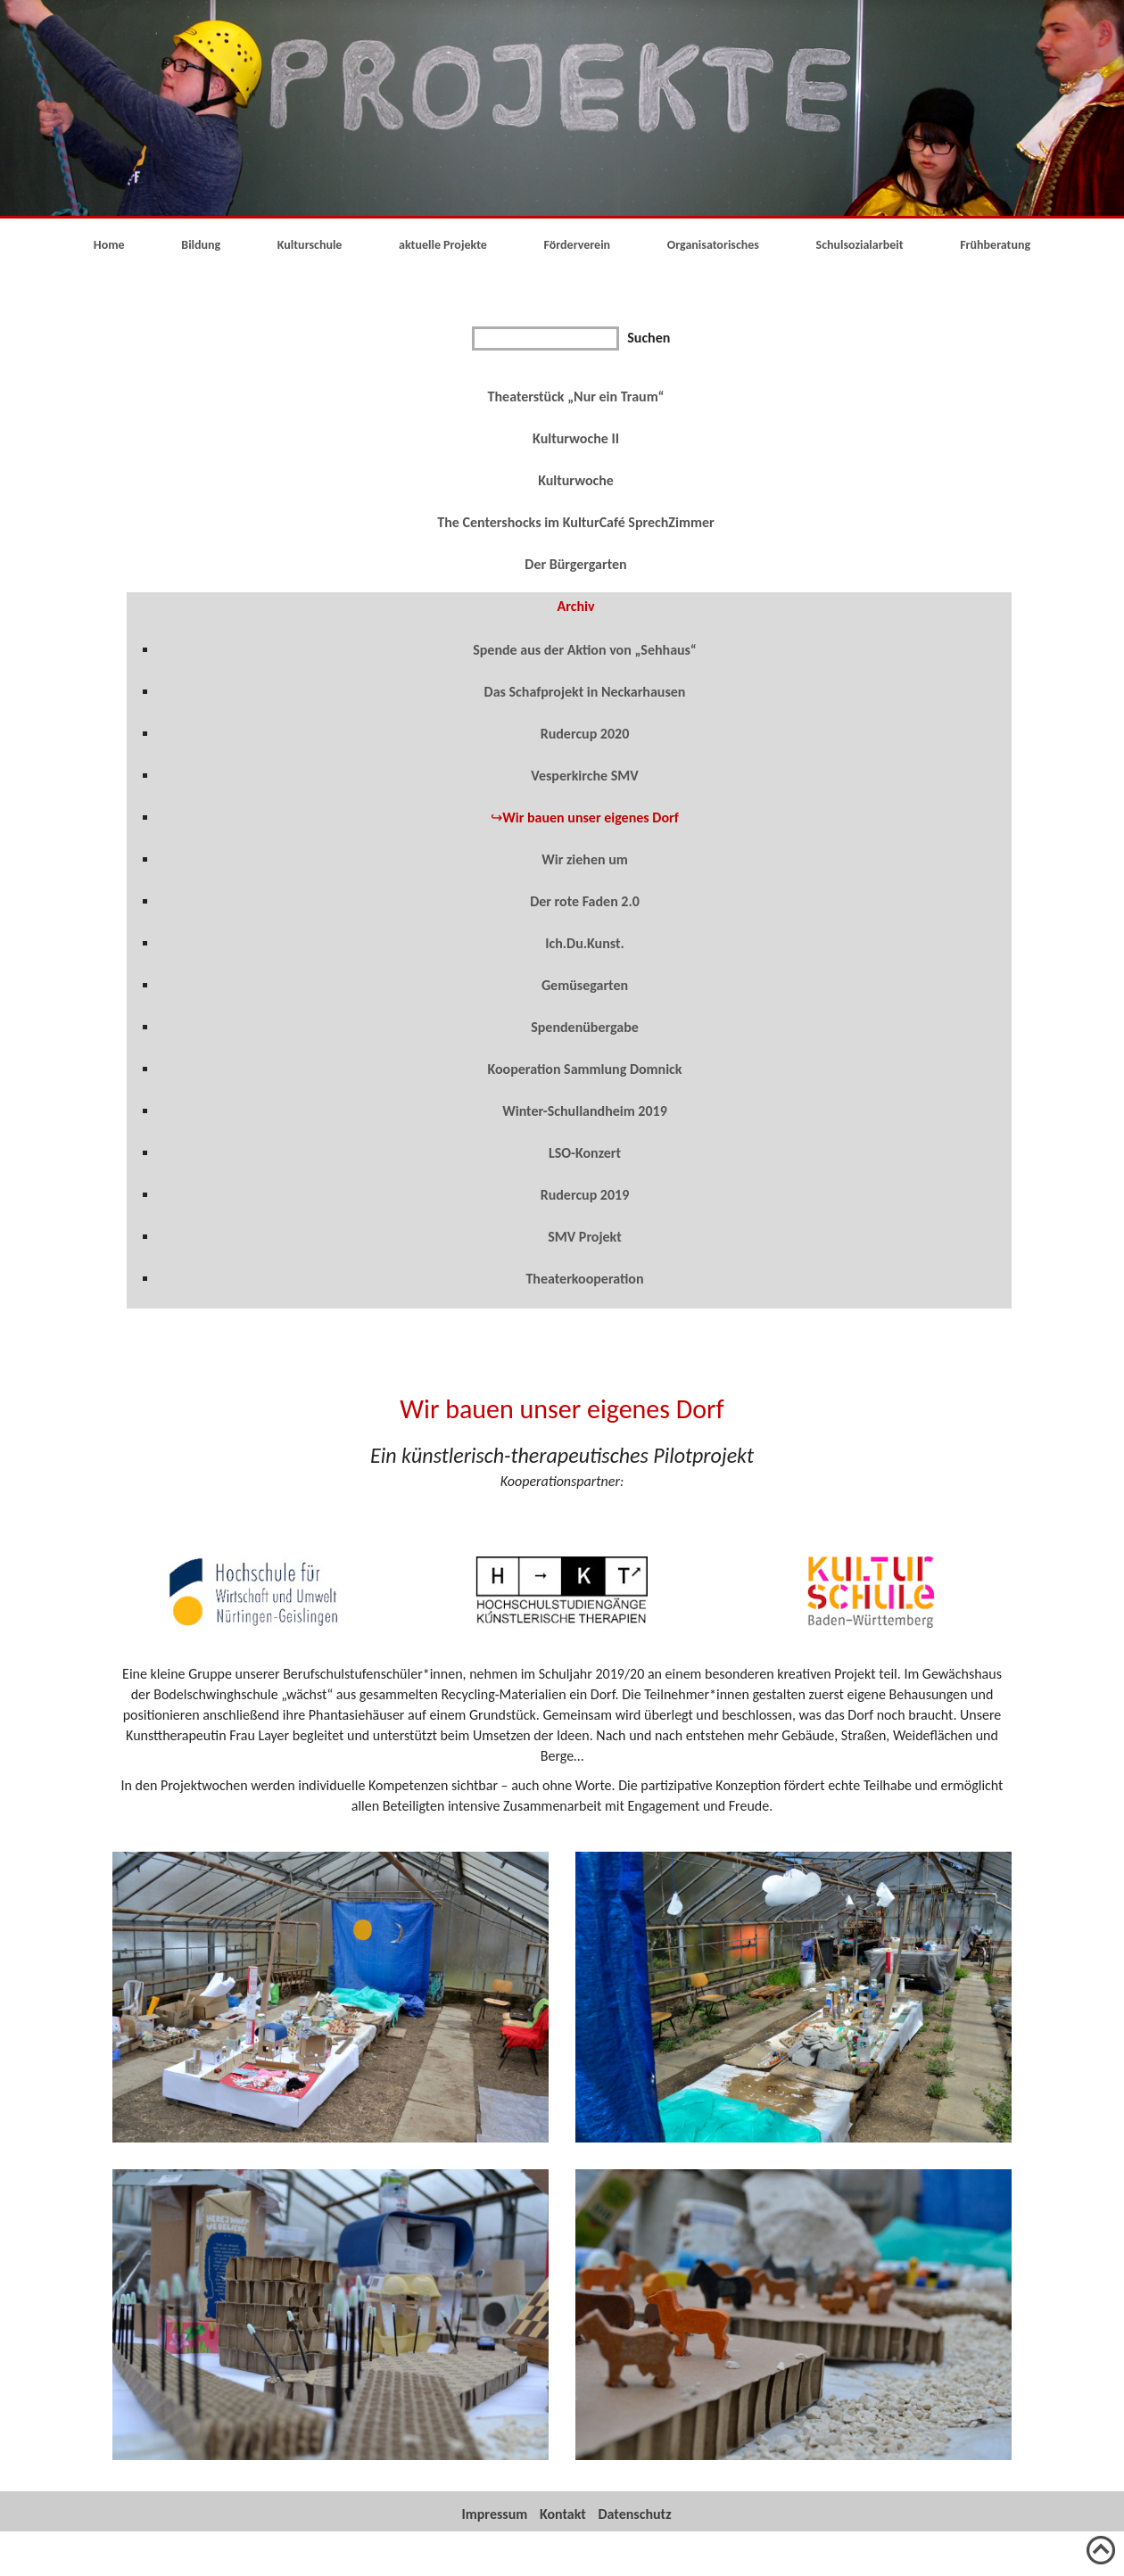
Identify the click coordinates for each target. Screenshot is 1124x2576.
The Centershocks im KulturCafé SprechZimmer (575, 522)
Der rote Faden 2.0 (585, 901)
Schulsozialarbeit (860, 244)
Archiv (576, 606)
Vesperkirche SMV (584, 775)
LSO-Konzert (585, 1152)
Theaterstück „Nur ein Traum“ (576, 396)
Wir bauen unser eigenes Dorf (590, 817)
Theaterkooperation (584, 1278)
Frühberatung (995, 244)
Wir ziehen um (584, 859)
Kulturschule (310, 244)
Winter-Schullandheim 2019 (584, 1110)
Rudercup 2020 (585, 733)
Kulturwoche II (576, 438)
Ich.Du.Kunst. (584, 943)
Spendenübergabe (585, 1027)
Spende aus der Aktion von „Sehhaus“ (585, 649)
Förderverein (577, 244)
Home (109, 244)
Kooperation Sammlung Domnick (585, 1069)
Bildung (200, 244)
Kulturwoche (576, 480)
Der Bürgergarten (575, 564)
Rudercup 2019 (585, 1194)
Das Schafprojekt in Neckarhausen (585, 691)
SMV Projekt (585, 1236)
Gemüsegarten (584, 985)
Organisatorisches (713, 244)
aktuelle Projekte (443, 244)
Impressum (495, 2514)
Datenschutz (635, 2514)
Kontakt (563, 2514)
